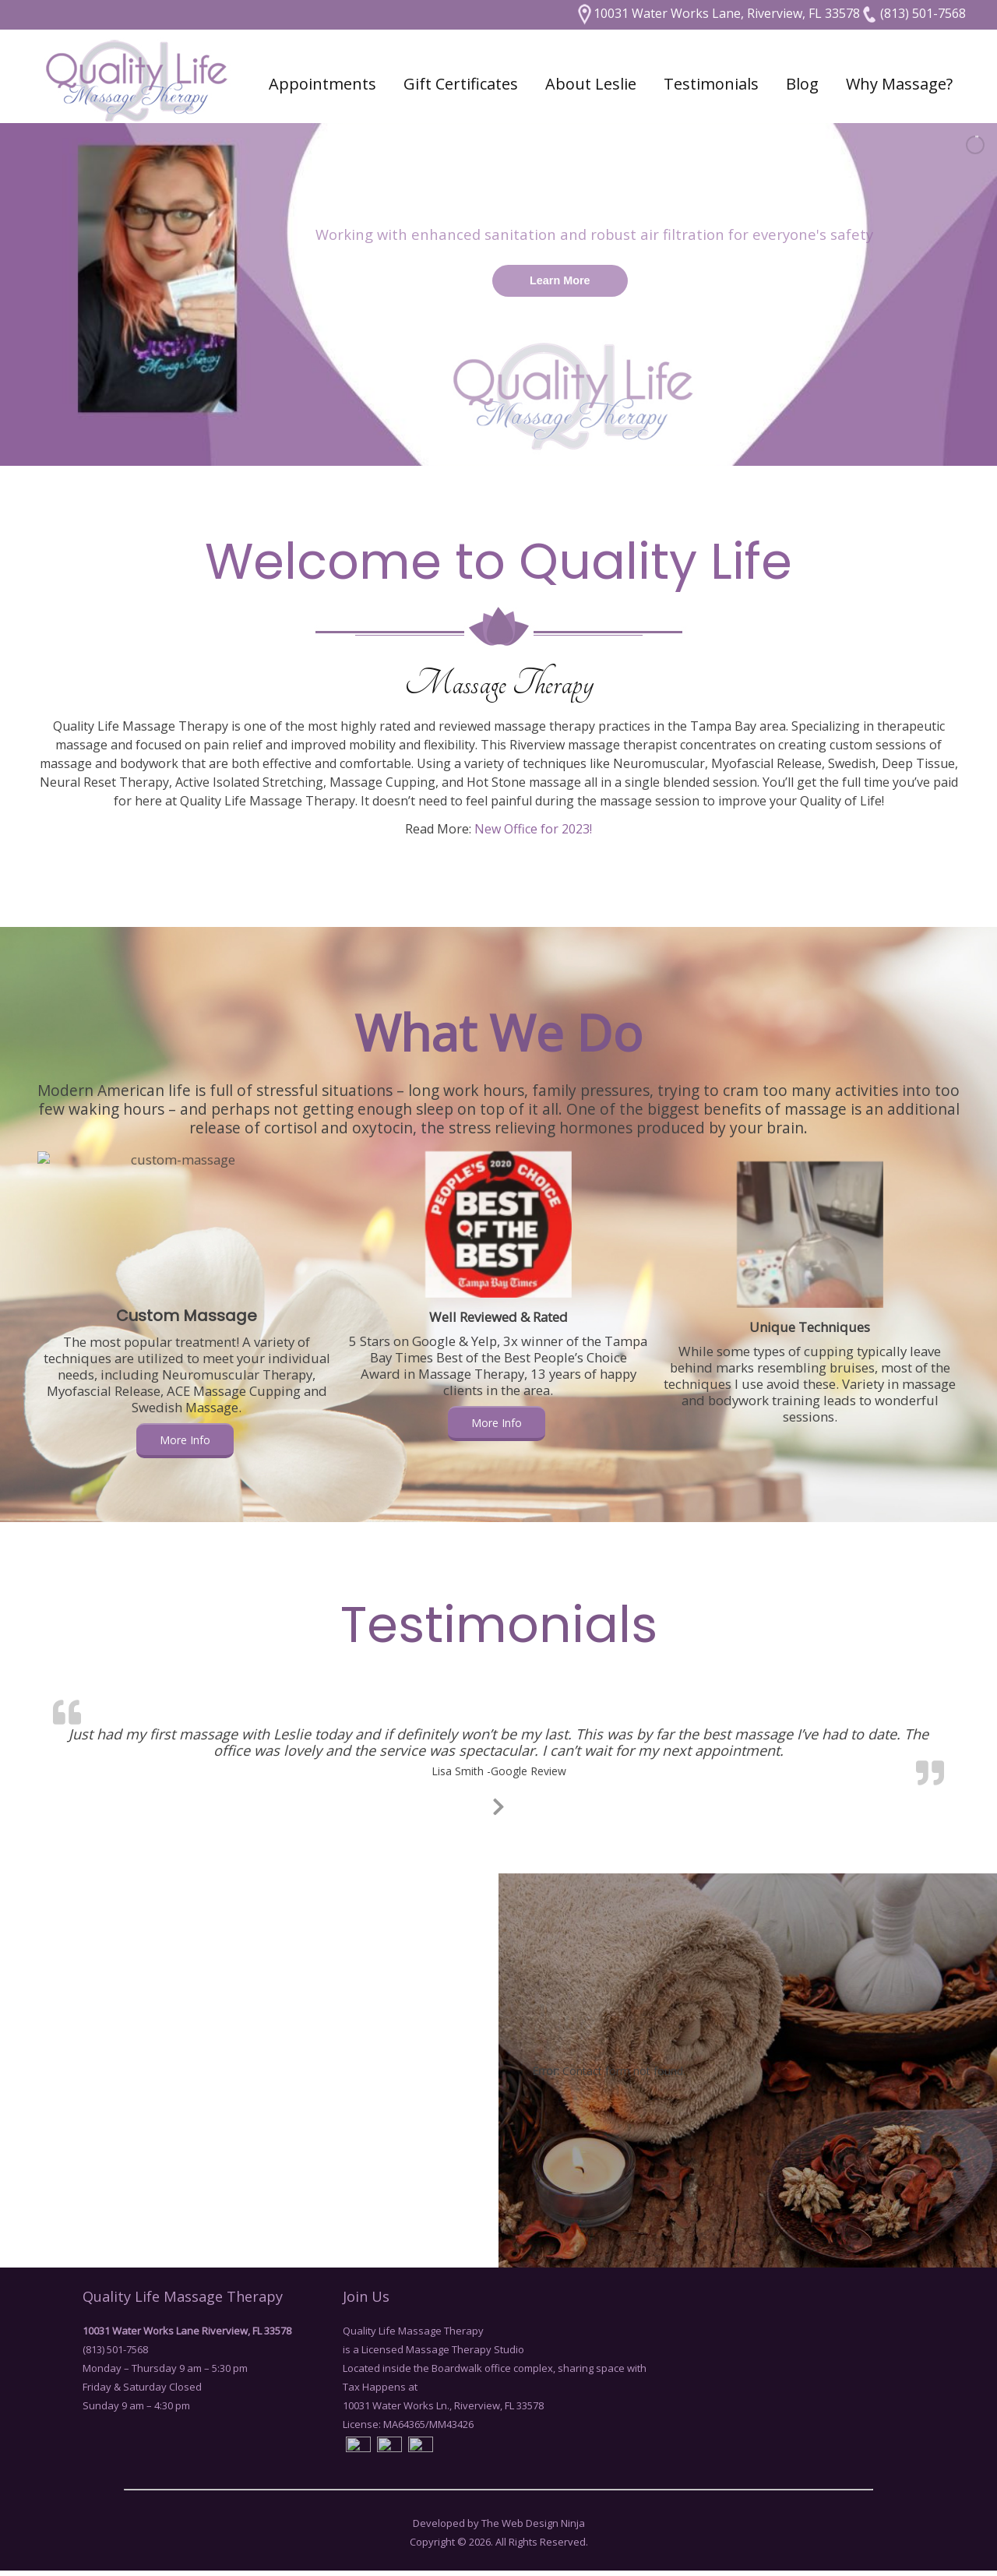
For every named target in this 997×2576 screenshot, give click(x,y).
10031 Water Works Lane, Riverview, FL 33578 (718, 13)
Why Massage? (899, 83)
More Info (185, 1439)
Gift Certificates (460, 83)
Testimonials (711, 83)
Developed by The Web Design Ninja (499, 2528)
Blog (802, 83)
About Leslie (590, 83)
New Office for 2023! (533, 828)
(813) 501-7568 (913, 13)
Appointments (322, 83)
